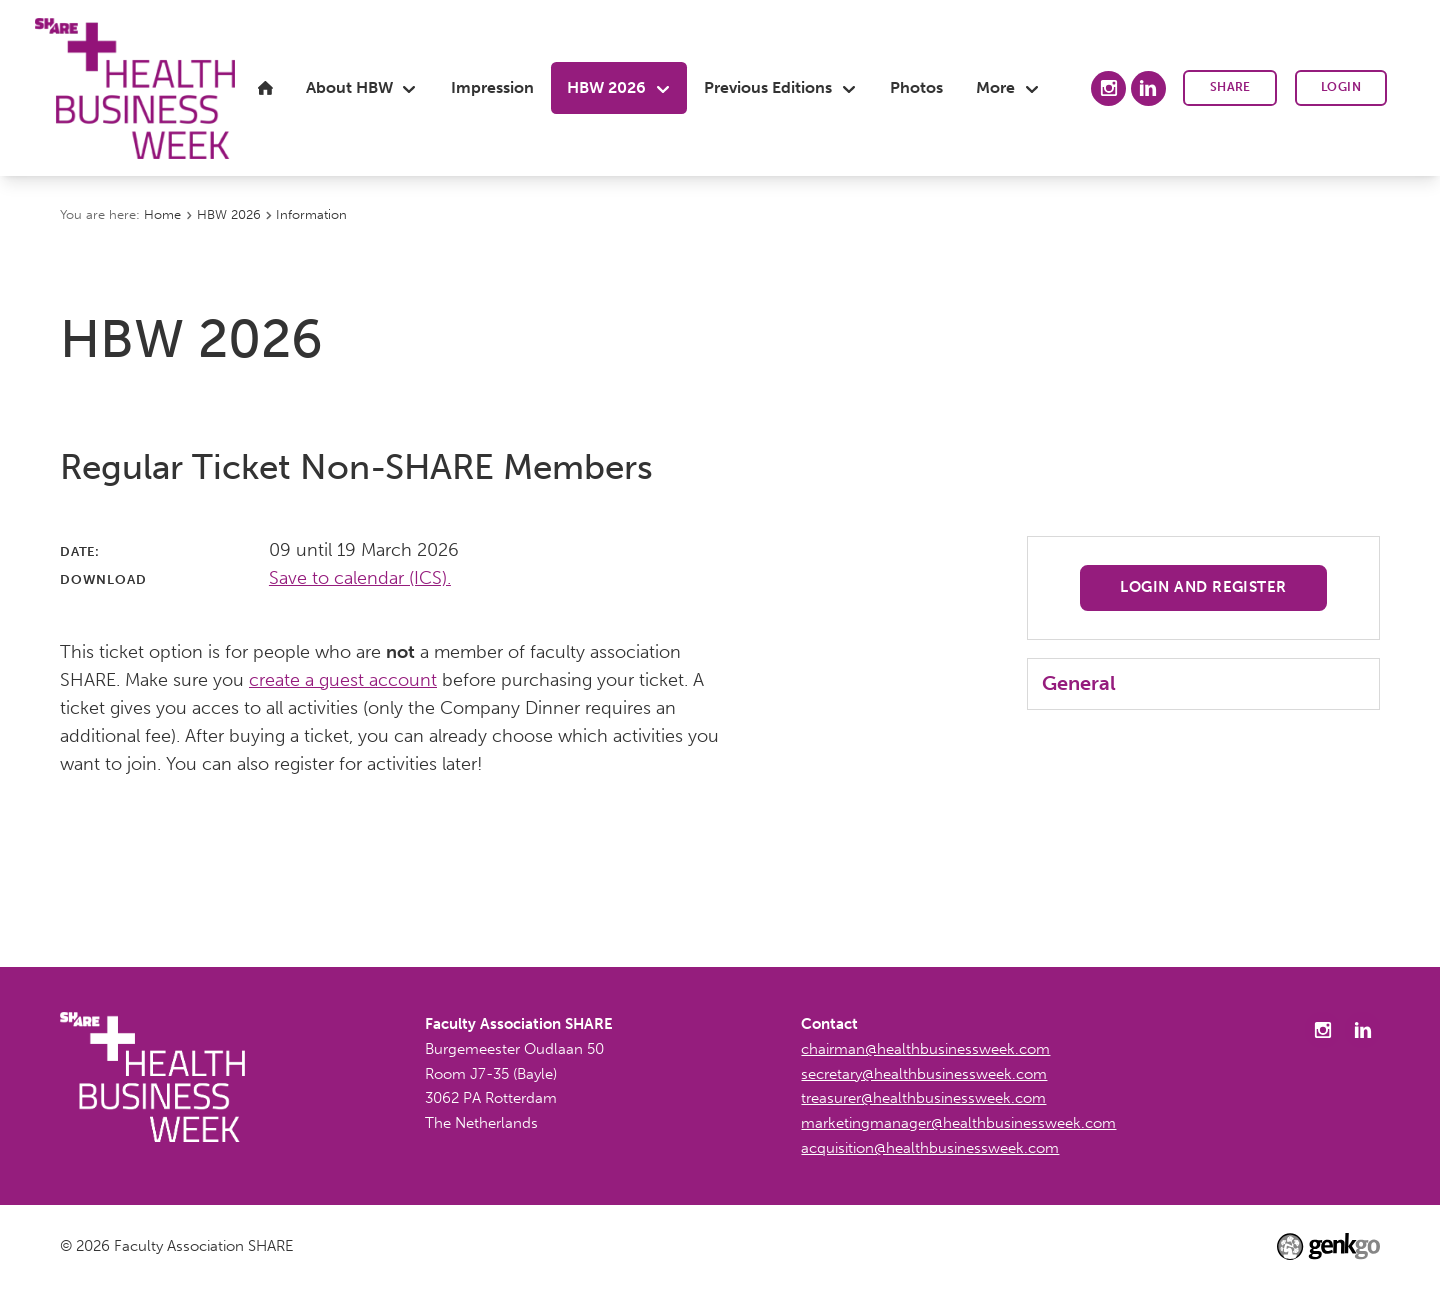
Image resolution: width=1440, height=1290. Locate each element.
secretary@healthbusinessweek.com (924, 1074)
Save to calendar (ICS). (360, 578)
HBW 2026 (229, 214)
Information (311, 214)
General (1079, 683)
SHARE (1230, 87)
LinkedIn (1148, 88)
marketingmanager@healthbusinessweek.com (958, 1123)
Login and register (1203, 587)
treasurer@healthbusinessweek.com (923, 1098)
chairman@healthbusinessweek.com (925, 1049)
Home (162, 214)
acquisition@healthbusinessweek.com (930, 1148)
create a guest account (343, 680)
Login (1341, 87)
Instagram (1108, 88)
